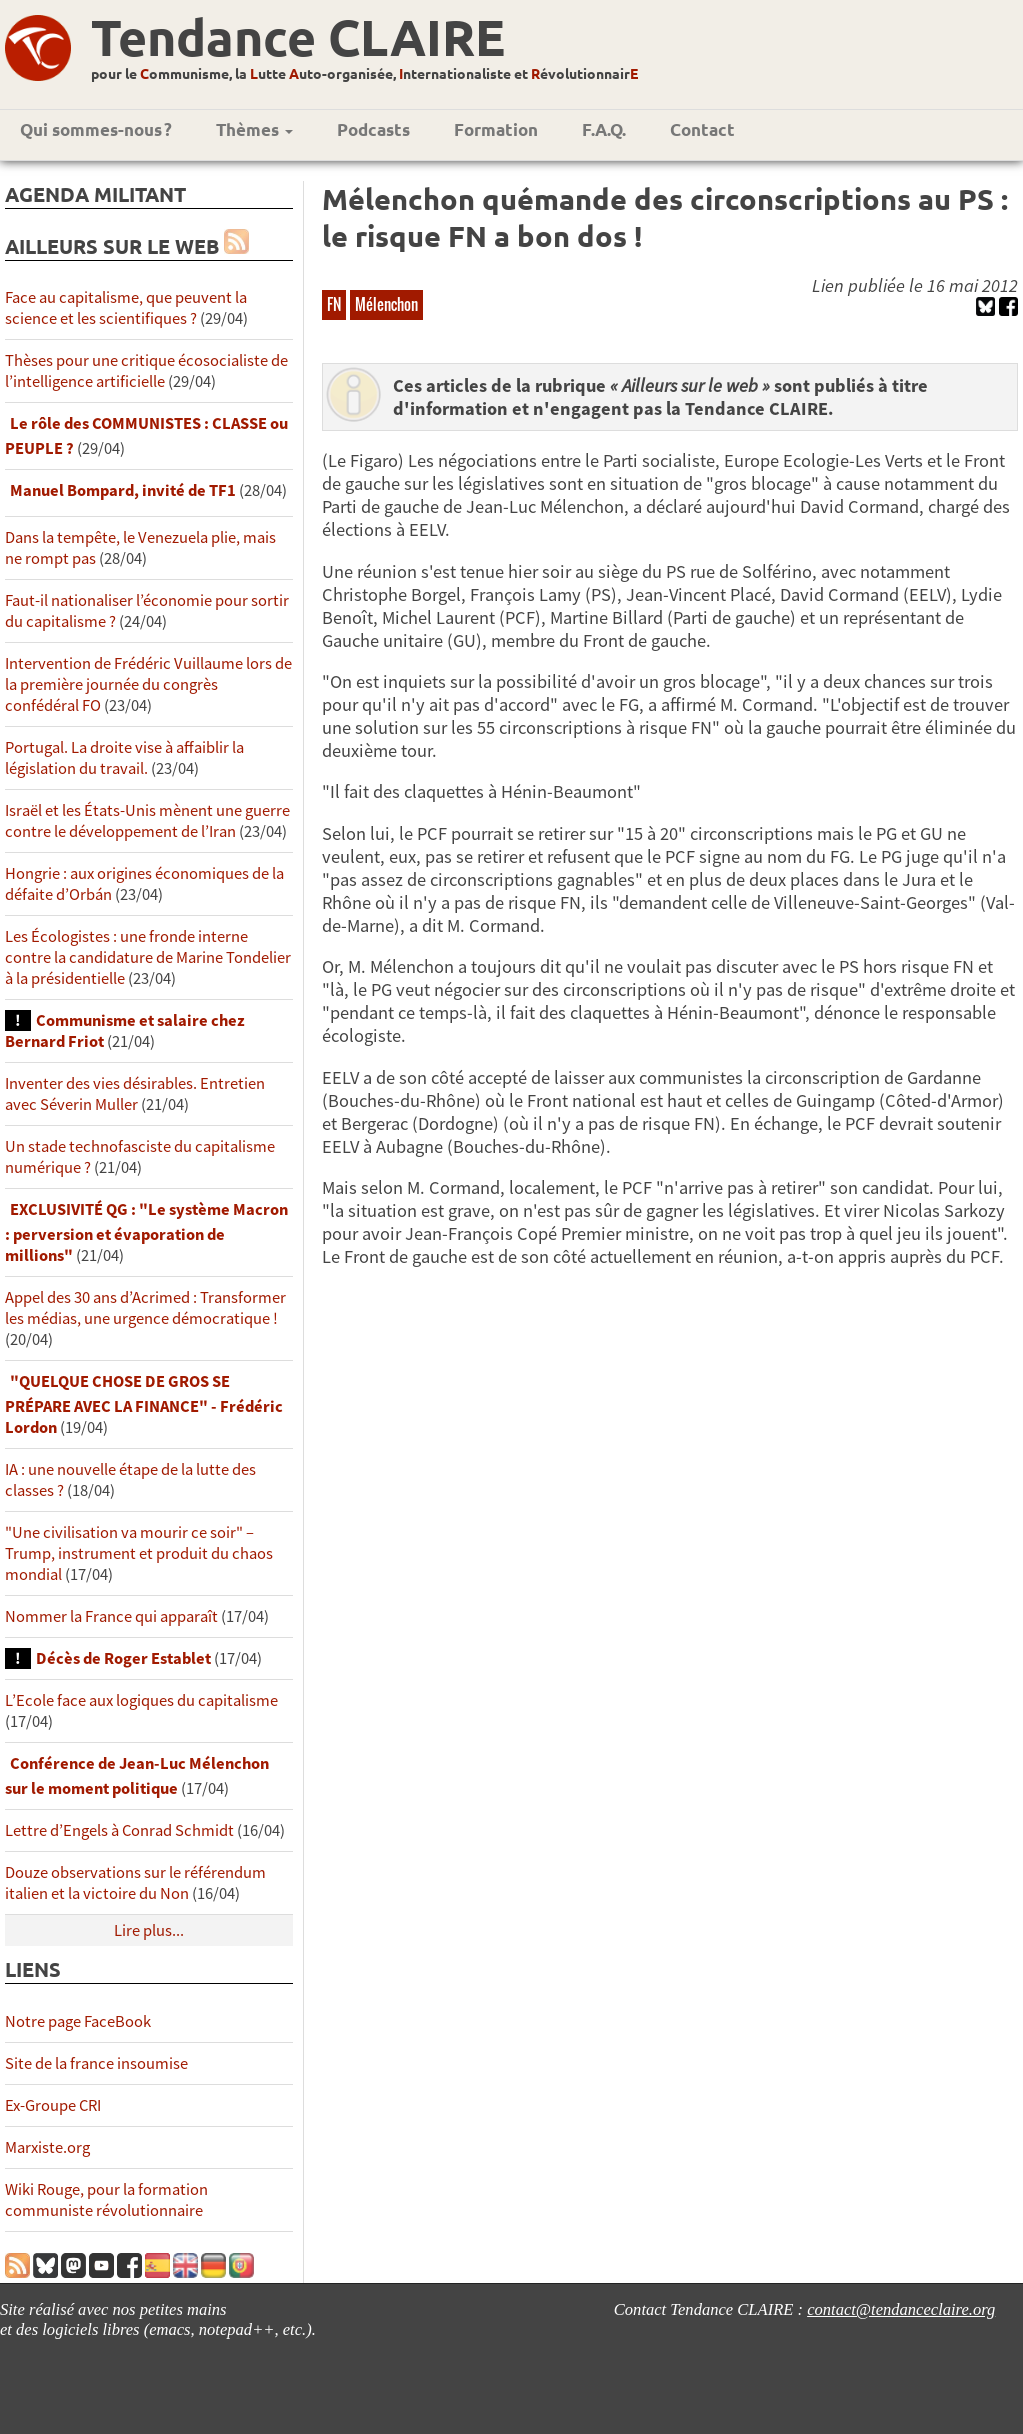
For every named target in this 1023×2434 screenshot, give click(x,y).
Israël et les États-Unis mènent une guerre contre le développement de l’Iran (147, 821)
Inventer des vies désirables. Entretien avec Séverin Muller (135, 1094)
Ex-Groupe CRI (53, 2105)
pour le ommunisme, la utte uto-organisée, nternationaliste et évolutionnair (364, 73)
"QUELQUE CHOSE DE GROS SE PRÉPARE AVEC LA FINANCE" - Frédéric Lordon (144, 1404)
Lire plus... (149, 1930)
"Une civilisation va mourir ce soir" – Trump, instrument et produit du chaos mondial (139, 1553)
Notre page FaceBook (78, 2021)
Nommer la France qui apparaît (111, 1616)
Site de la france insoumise (96, 2063)
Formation (496, 129)
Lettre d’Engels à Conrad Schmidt (119, 1830)
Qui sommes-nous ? (96, 129)
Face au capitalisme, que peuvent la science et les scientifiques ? (126, 308)
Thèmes (254, 129)
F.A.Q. (604, 129)
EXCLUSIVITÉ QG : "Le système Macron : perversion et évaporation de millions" (146, 1232)
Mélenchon (386, 304)
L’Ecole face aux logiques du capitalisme (141, 1700)
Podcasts (373, 129)
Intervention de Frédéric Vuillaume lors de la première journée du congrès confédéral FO (148, 684)
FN (334, 304)
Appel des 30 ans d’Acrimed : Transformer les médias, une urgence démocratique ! (145, 1308)
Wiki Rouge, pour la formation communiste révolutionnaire (106, 2200)
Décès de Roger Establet (123, 1658)
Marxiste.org (47, 2147)
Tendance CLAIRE (298, 36)
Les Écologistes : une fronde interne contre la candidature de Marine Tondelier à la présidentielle (148, 957)
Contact (702, 129)
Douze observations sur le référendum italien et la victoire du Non (135, 1883)
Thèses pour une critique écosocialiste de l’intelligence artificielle (146, 371)
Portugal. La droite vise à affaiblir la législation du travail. (124, 758)
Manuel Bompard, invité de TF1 (124, 490)
